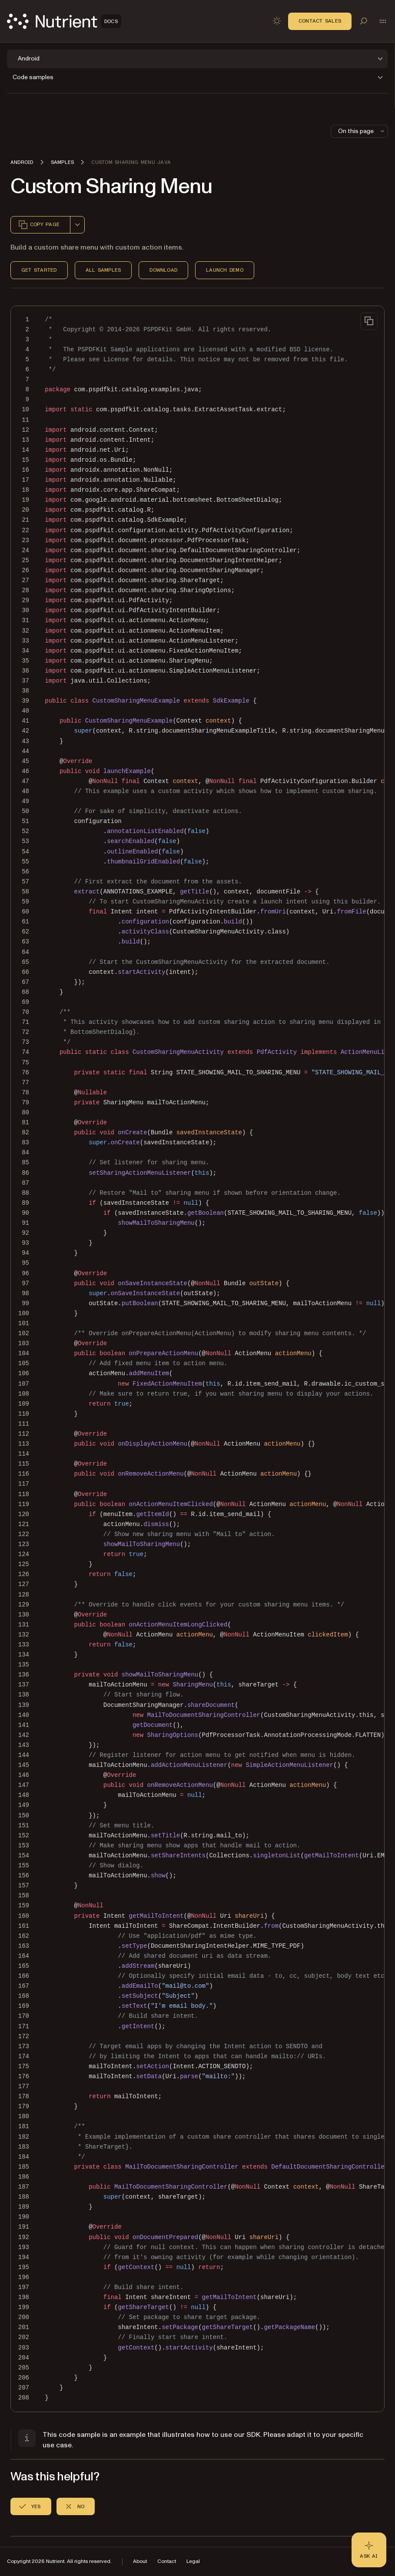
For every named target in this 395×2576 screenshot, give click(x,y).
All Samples (103, 270)
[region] (197, 1359)
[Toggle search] (363, 21)
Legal (193, 2561)
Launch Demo (224, 270)
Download (163, 270)
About (140, 2561)
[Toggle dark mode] (277, 21)
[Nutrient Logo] (64, 21)
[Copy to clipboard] (369, 321)
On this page (362, 131)
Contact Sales (320, 20)
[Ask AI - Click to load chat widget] (369, 2550)
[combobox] (77, 224)
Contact (166, 2561)
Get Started (39, 270)
